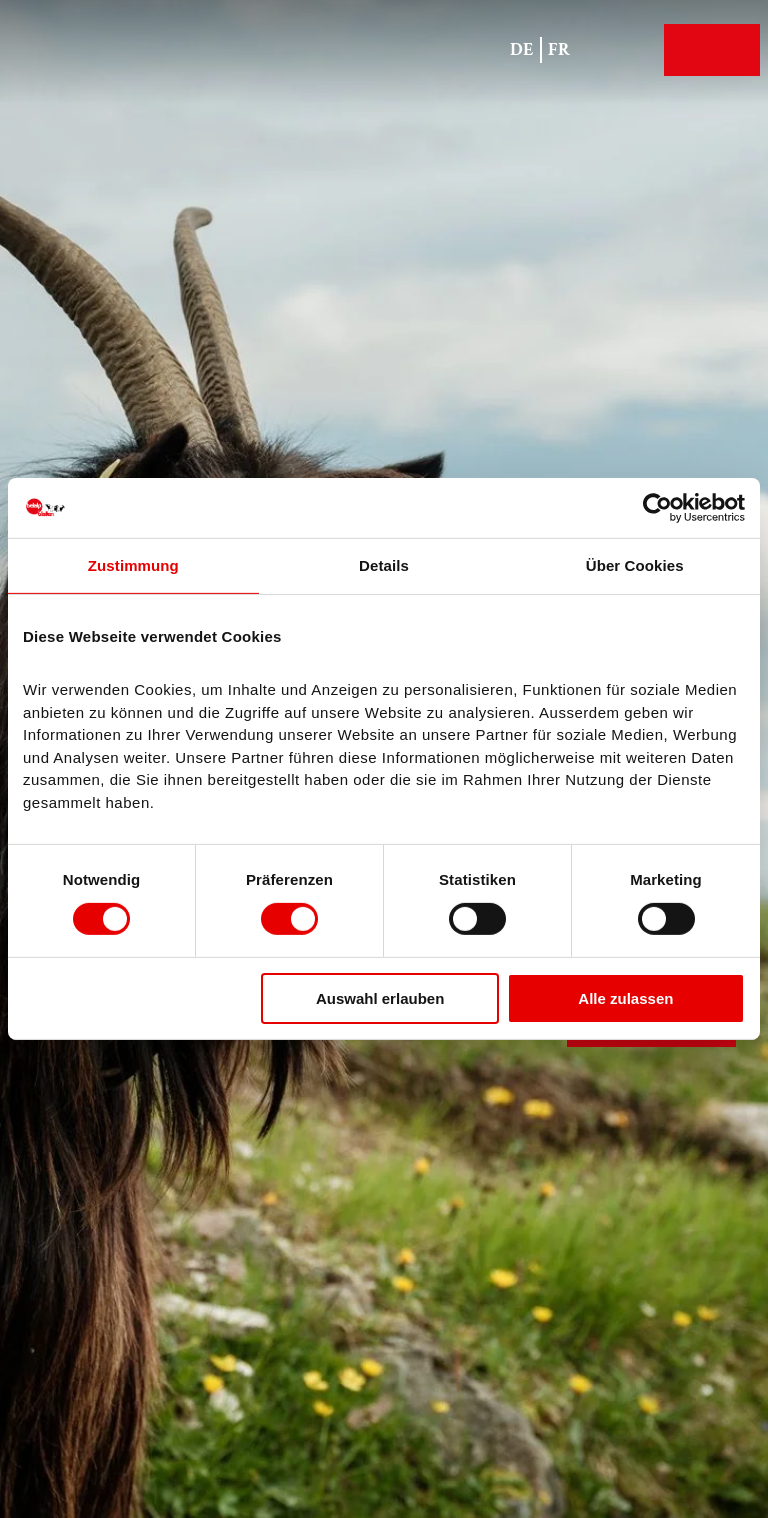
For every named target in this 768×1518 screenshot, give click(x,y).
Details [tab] (384, 565)
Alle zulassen (625, 998)
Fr (559, 49)
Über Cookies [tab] (635, 565)
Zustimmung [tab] (133, 565)
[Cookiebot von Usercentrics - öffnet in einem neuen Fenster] (657, 508)
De (522, 49)
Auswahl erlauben (380, 998)
